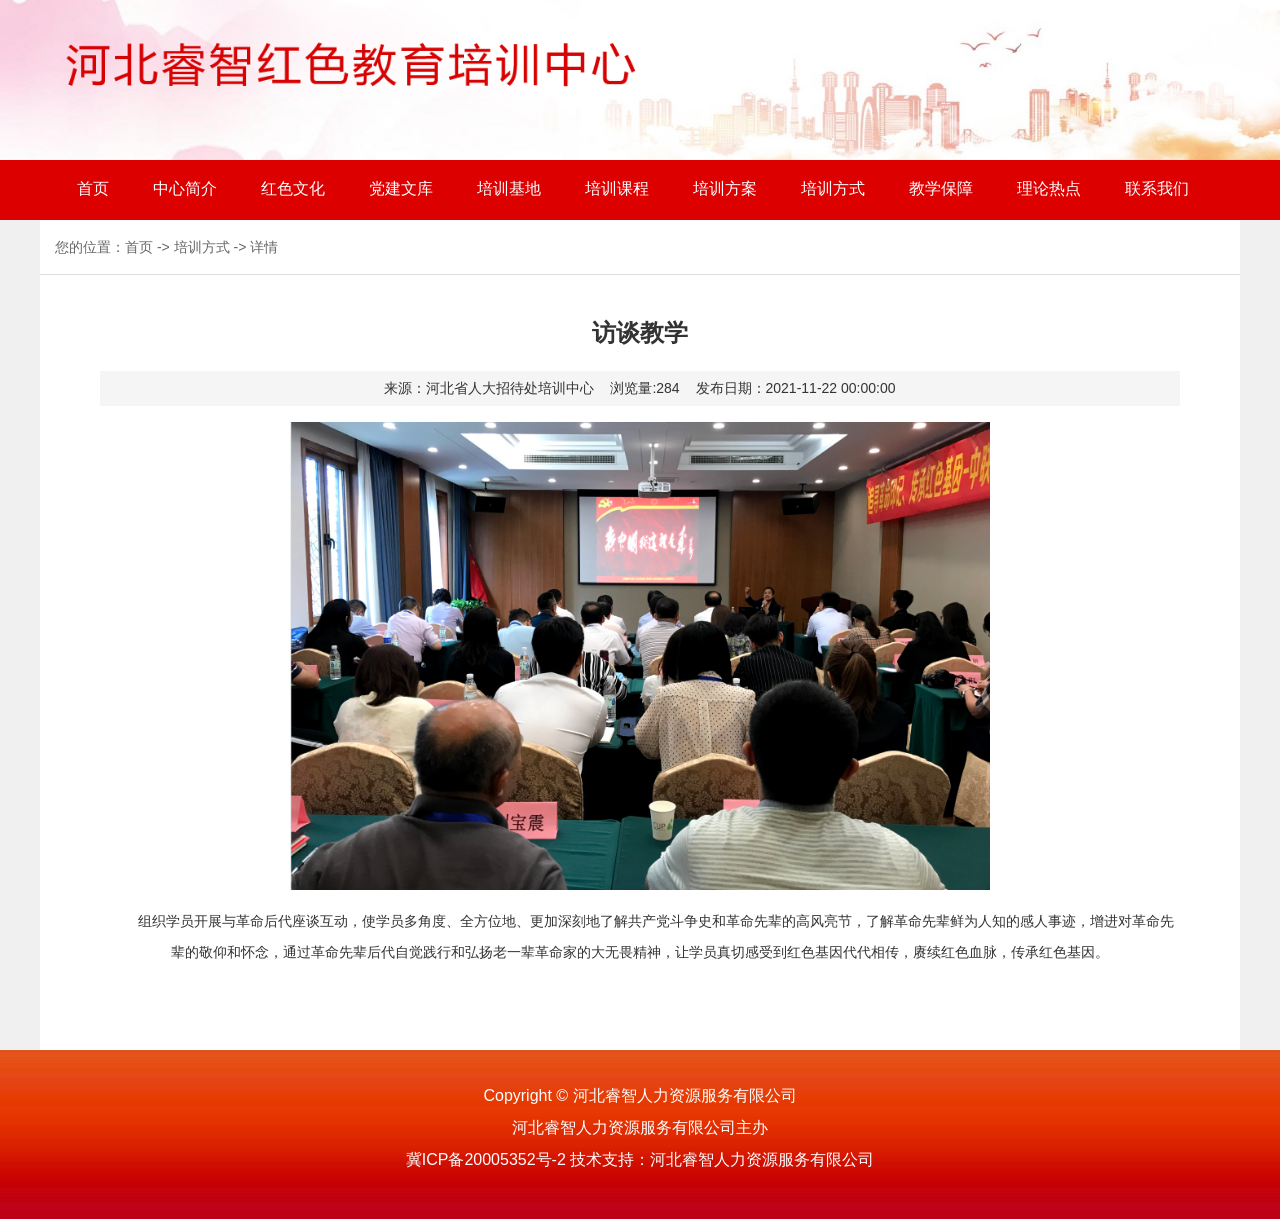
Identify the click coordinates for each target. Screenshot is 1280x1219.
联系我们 (1157, 188)
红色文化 (293, 188)
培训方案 (725, 188)
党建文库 (401, 188)
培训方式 (833, 188)
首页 (93, 188)
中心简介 (185, 188)
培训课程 (617, 188)
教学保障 (941, 188)
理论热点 (1049, 188)
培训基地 (509, 188)
